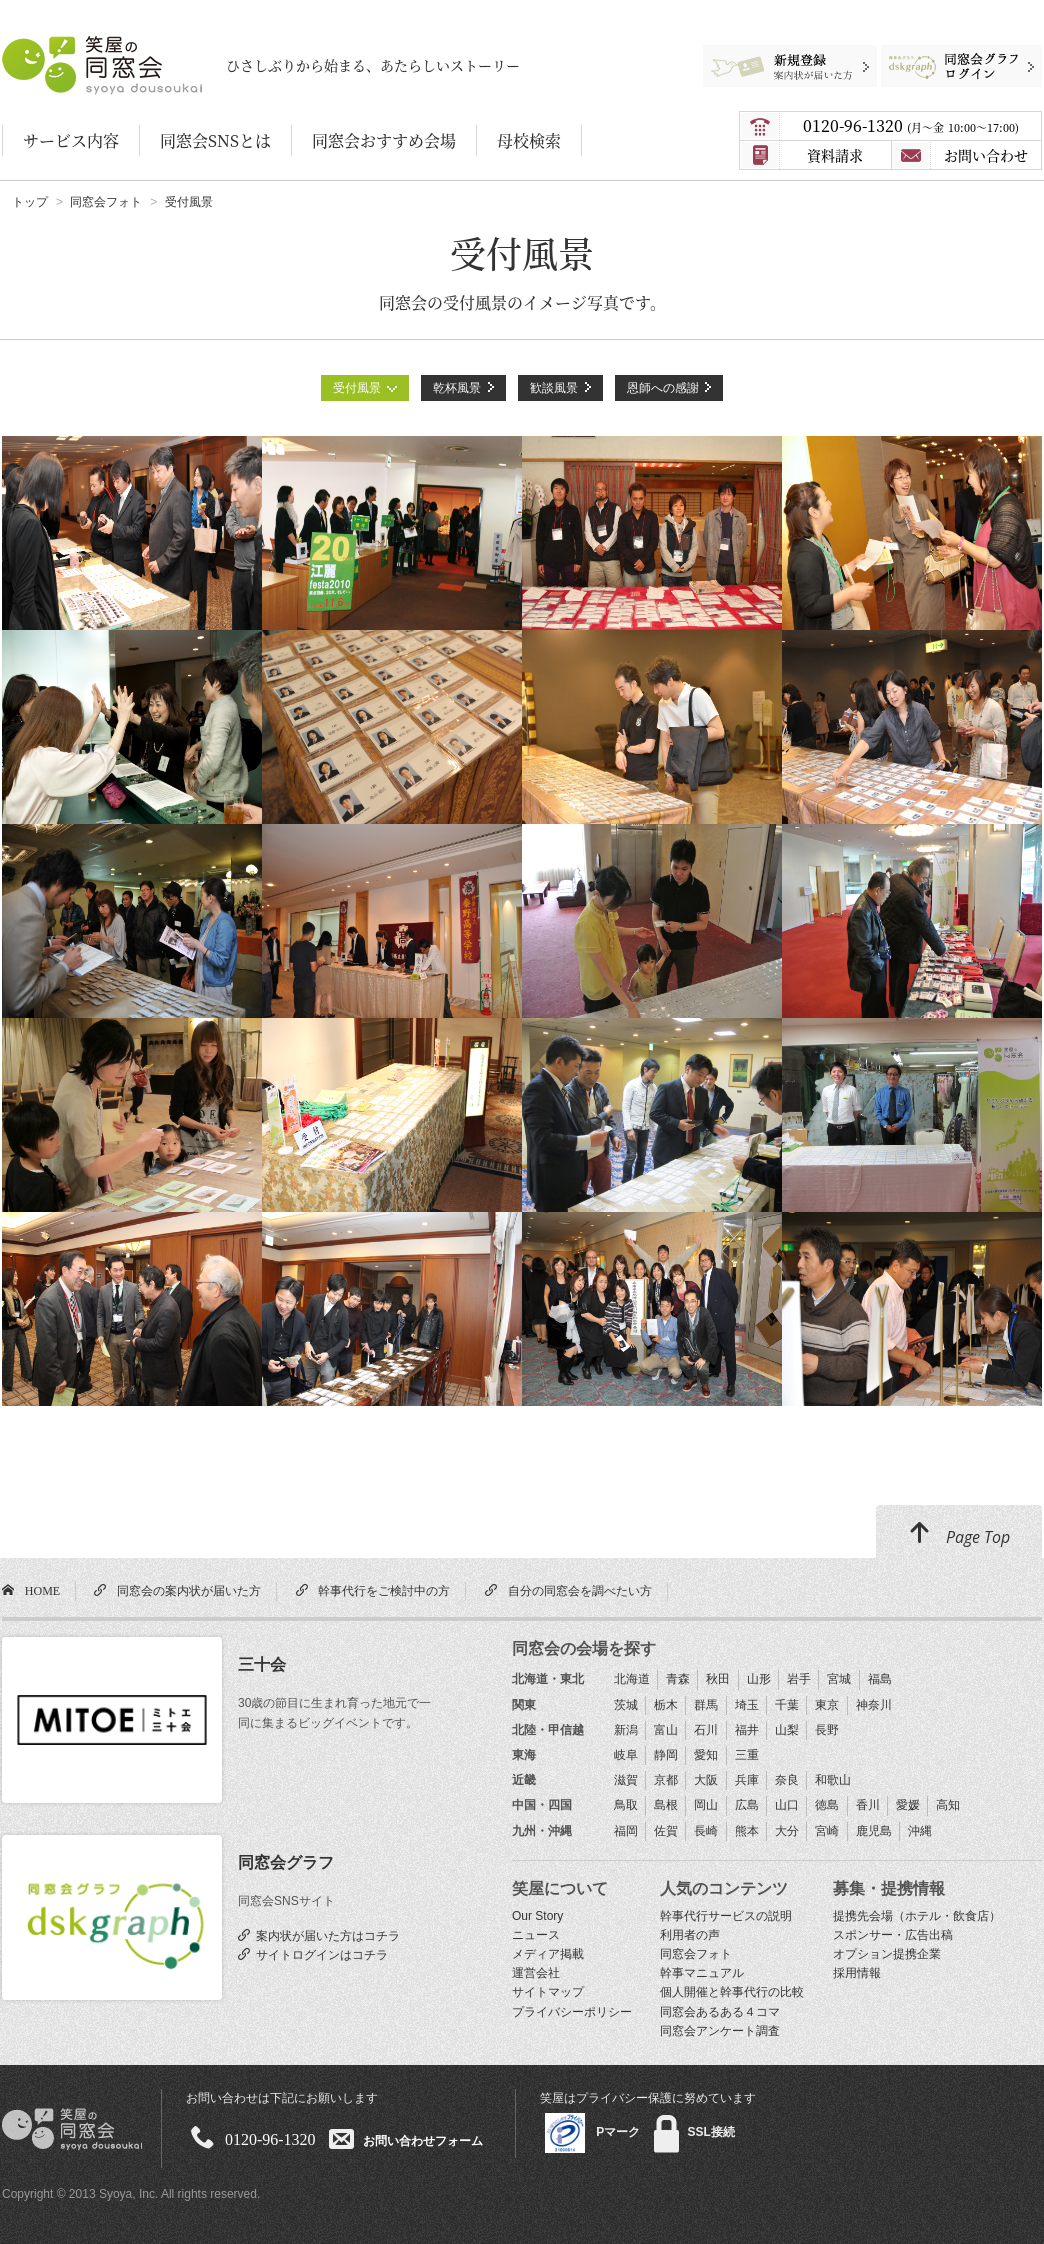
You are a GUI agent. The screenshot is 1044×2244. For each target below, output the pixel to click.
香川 (868, 1805)
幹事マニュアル (702, 1973)
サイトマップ (548, 1992)
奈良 (787, 1780)
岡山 (706, 1805)
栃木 (666, 1705)
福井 (747, 1730)
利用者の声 (690, 1935)
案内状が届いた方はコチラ (325, 1935)
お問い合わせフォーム (423, 2140)
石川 (706, 1730)
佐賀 (666, 1831)
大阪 (706, 1780)
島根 (666, 1805)
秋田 (718, 1679)
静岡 (666, 1755)
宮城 (839, 1679)
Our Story (537, 1916)
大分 (787, 1831)
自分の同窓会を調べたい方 (577, 1590)
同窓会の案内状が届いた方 (186, 1590)
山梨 (787, 1730)
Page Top (959, 1534)
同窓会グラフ (286, 1862)
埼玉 (747, 1705)
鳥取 (626, 1805)
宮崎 (827, 1831)
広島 (747, 1805)
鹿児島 (874, 1831)
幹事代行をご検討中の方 (381, 1590)
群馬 (706, 1705)
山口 (787, 1805)
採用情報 (857, 1973)
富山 (666, 1730)
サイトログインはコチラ (319, 1954)
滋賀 (626, 1780)
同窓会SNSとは (215, 140)
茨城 (626, 1705)
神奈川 (874, 1705)
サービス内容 (71, 140)
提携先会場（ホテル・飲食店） (917, 1916)
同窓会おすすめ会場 (384, 140)
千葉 (787, 1705)
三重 (747, 1755)
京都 (666, 1780)
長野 (827, 1730)
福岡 (626, 1831)
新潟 (626, 1730)
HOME (39, 1590)
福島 (880, 1679)
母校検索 (529, 140)
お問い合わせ (986, 155)
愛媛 (908, 1805)
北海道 (632, 1679)
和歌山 (833, 1780)
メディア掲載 (548, 1954)
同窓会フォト (696, 1954)
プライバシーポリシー (572, 2012)
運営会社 (536, 1973)
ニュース (536, 1935)
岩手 (799, 1679)
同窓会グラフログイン (946, 54)
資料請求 (835, 155)
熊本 (747, 1831)
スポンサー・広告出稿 (893, 1935)
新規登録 (781, 54)
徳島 (827, 1805)
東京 (827, 1705)
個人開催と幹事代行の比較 (732, 1992)
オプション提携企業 (887, 1954)
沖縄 (920, 1831)
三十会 (262, 1664)
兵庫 (747, 1780)
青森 (678, 1679)
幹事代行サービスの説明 (726, 1916)
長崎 (706, 1831)
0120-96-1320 (911, 125)
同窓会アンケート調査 (720, 2031)
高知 (948, 1805)
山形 (759, 1679)
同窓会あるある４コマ (720, 2012)
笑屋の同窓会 (41, 45)
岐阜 (626, 1755)
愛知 (706, 1755)
